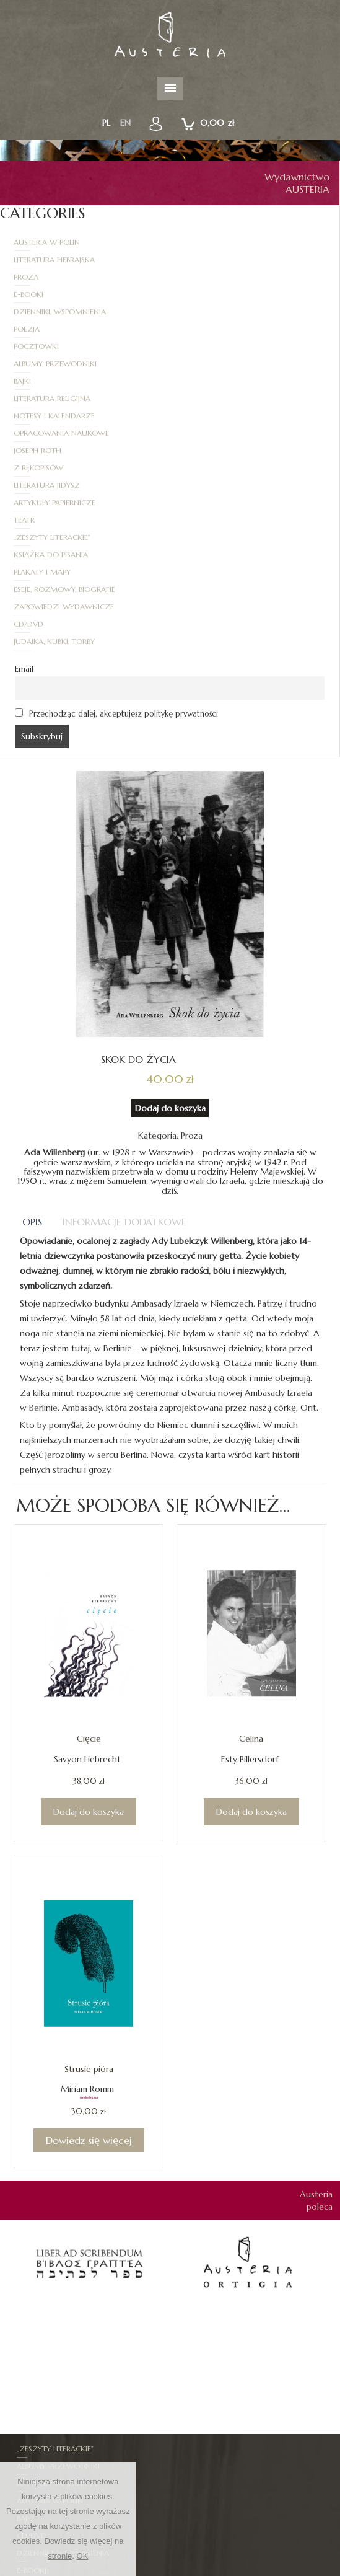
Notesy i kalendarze (54, 328)
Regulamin (160, 2570)
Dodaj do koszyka (170, 900)
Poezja (196, 276)
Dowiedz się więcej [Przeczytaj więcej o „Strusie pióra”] (89, 1932)
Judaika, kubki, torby (223, 433)
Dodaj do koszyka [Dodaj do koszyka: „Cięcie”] (88, 1603)
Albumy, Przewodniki (224, 294)
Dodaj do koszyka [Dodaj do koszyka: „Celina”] (251, 1603)
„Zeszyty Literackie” (221, 381)
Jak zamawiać (216, 2570)
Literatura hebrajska (223, 242)
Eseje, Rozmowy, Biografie (64, 415)
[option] (89, 2054)
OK (83, 2556)
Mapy (197, 2431)
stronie (60, 2556)
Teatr (24, 381)
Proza (26, 259)
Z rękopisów (208, 346)
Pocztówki (36, 294)
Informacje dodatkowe (124, 1013)
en (125, 122)
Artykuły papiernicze (224, 363)
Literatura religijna (221, 311)
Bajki (22, 311)
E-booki (198, 259)
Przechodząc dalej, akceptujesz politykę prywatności (116, 505)
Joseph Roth (37, 346)
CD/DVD (28, 433)
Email (24, 461)
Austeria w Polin (47, 242)
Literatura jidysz (47, 363)
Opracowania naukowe (231, 328)
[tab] (32, 1013)
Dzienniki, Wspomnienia (60, 276)
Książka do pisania (51, 398)
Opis (32, 1013)
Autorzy (178, 2557)
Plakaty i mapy (211, 398)
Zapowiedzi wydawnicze (233, 415)
